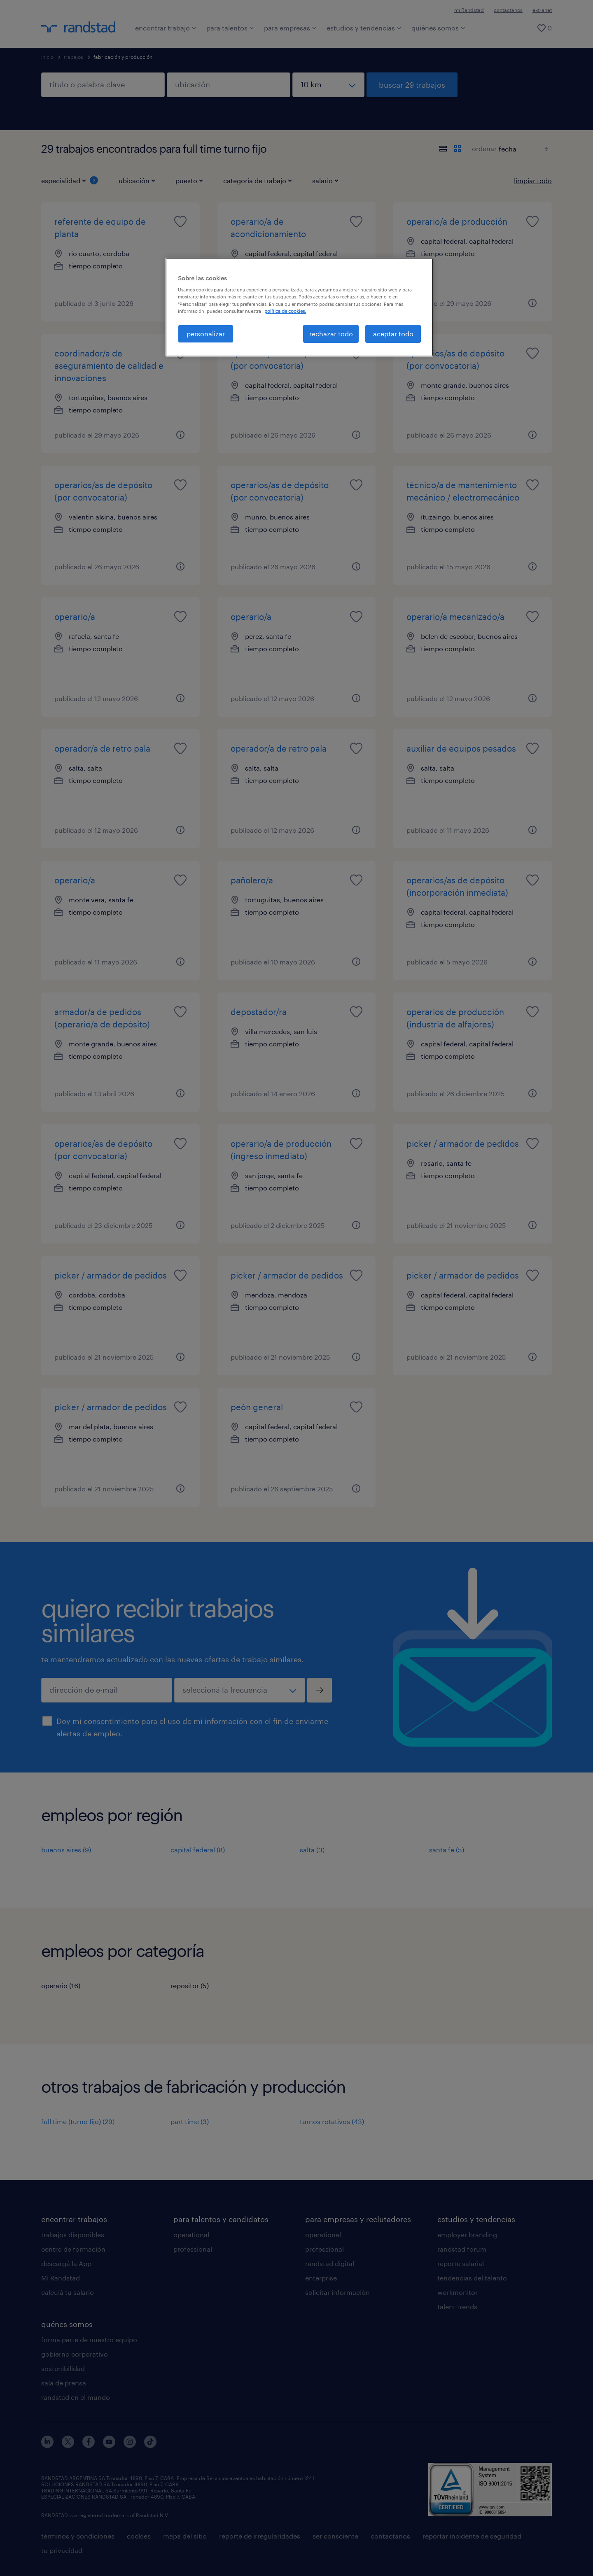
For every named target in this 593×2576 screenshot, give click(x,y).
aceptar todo (393, 334)
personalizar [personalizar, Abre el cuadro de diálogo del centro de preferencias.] (206, 334)
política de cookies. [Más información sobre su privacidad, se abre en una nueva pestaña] (285, 311)
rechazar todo (331, 334)
